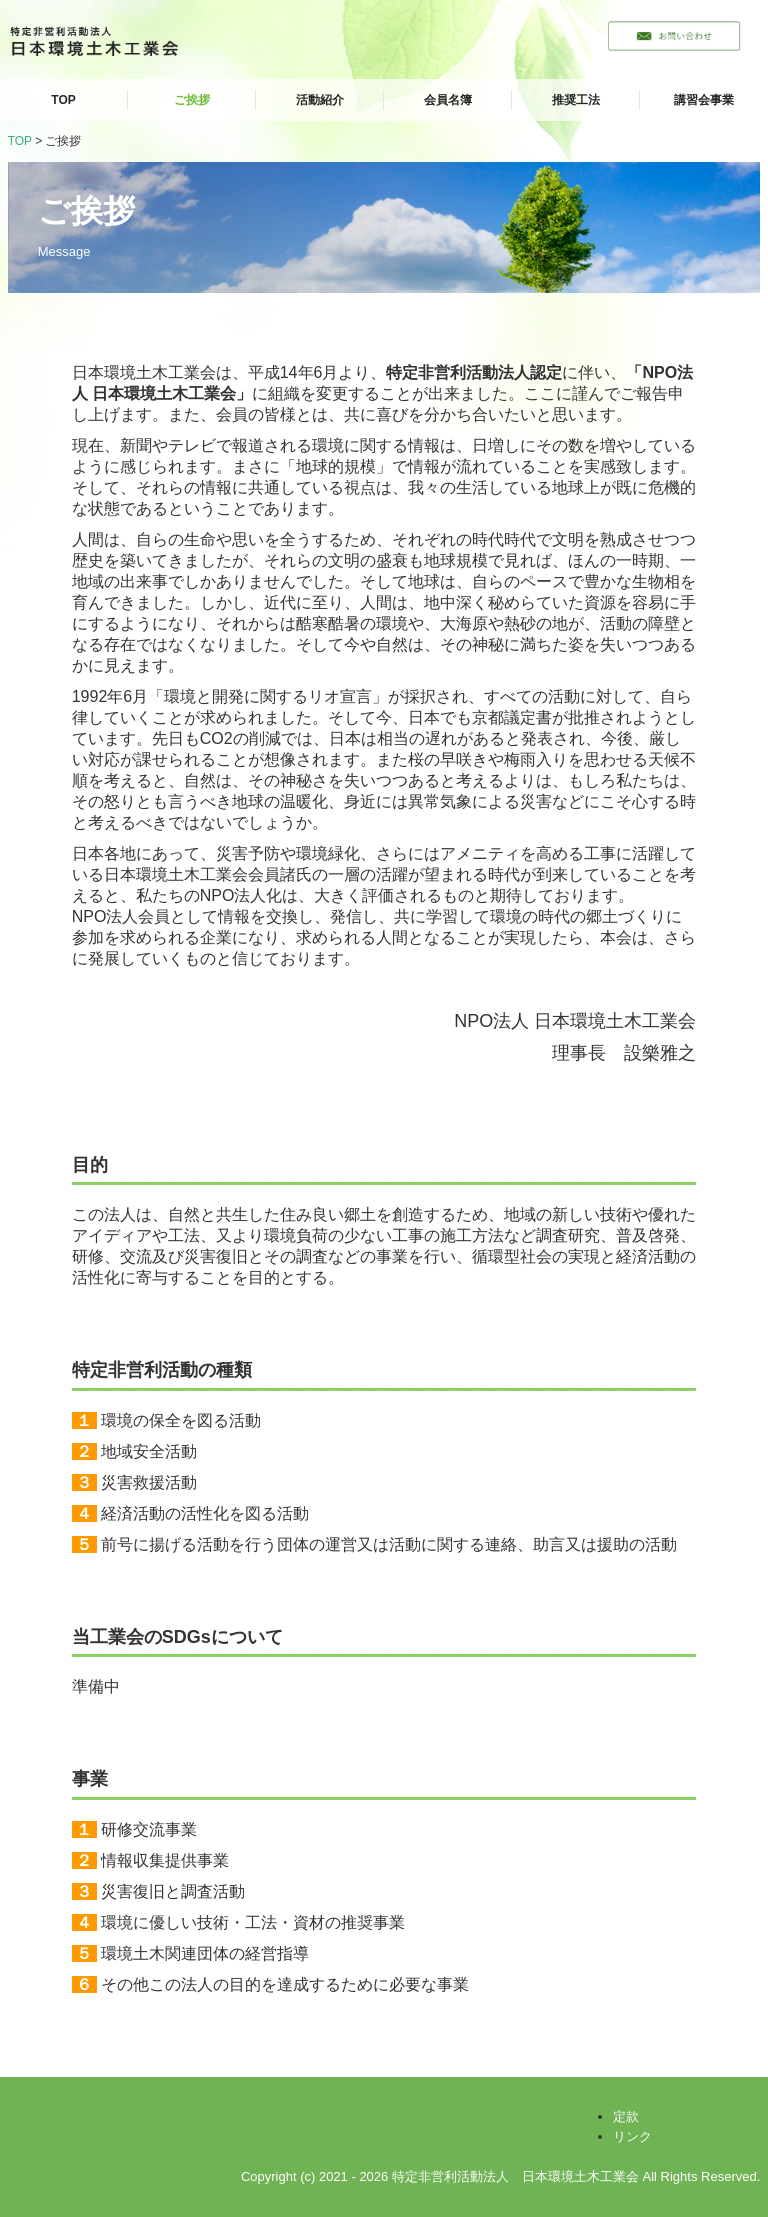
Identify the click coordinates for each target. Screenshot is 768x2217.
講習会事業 (704, 100)
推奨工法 (576, 100)
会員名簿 (448, 100)
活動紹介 (320, 100)
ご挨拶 (192, 100)
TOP (63, 100)
